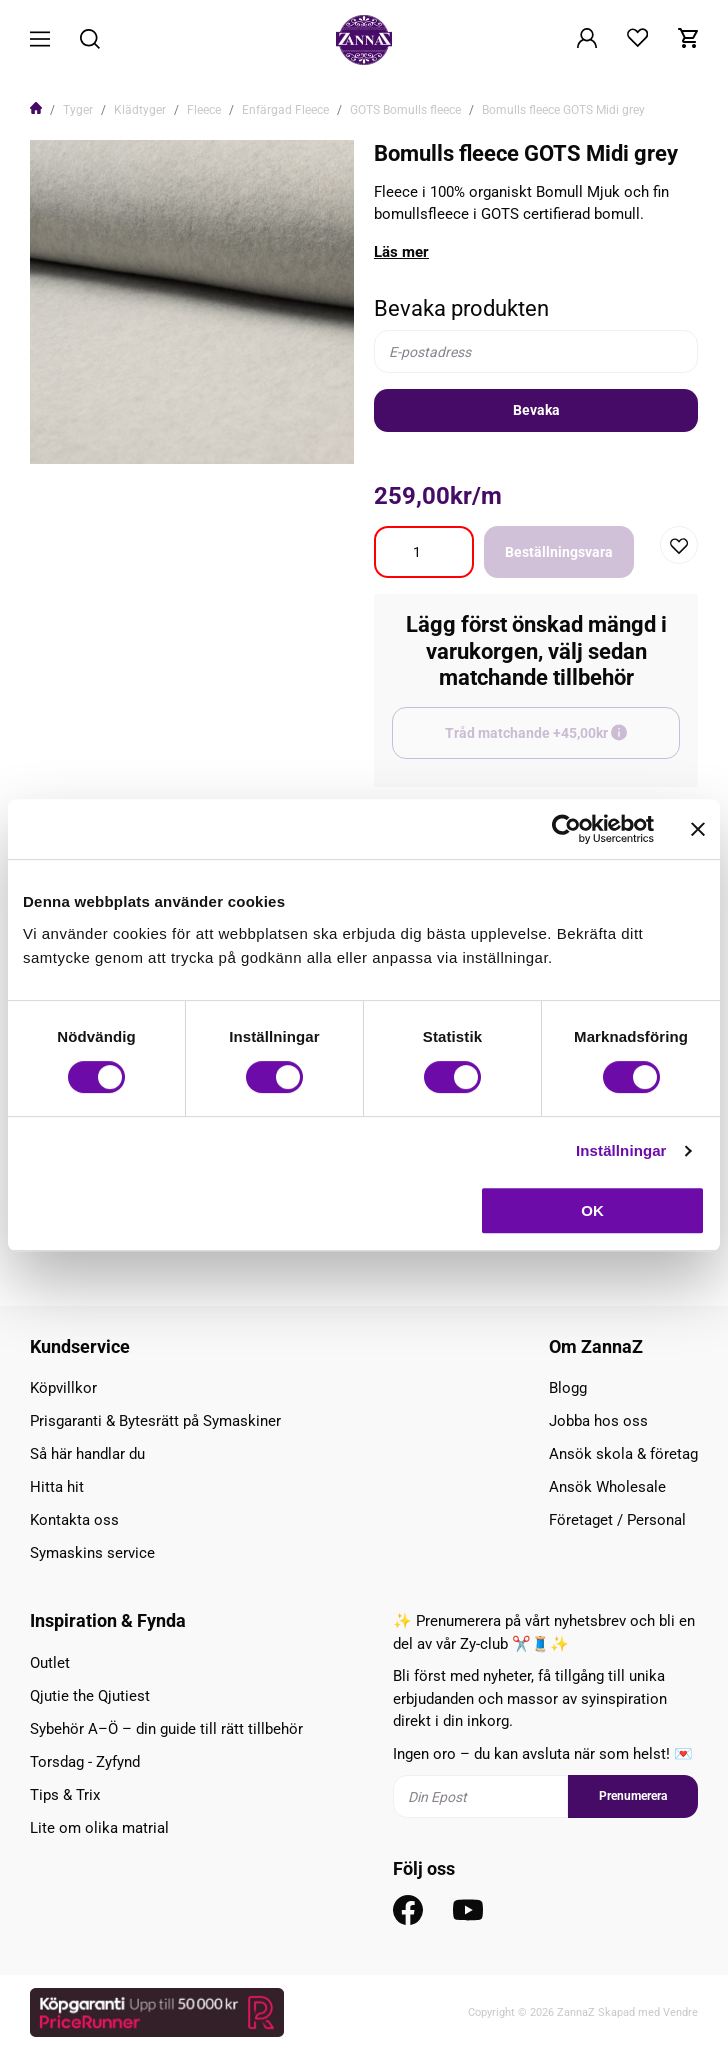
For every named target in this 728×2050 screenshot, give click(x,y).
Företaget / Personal (617, 1520)
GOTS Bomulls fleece (405, 110)
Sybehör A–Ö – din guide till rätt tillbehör (166, 1729)
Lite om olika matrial (99, 1828)
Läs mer (401, 252)
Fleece (204, 110)
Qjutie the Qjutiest (90, 1696)
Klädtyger (140, 110)
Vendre (680, 2012)
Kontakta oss (74, 1520)
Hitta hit (57, 1487)
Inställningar (621, 1150)
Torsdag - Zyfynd (85, 1762)
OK (592, 1210)
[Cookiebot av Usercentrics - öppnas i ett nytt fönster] (566, 829)
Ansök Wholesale (607, 1487)
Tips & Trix (65, 1795)
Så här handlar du (87, 1454)
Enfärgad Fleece (285, 110)
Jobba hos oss (598, 1421)
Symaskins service (92, 1553)
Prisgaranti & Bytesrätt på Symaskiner (155, 1421)
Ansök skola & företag (623, 1454)
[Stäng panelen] (698, 829)
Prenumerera (633, 1796)
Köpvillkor (63, 1388)
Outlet (50, 1663)
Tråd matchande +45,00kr (562, 742)
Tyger (78, 110)
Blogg (568, 1388)
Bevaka (536, 410)
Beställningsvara (559, 552)
